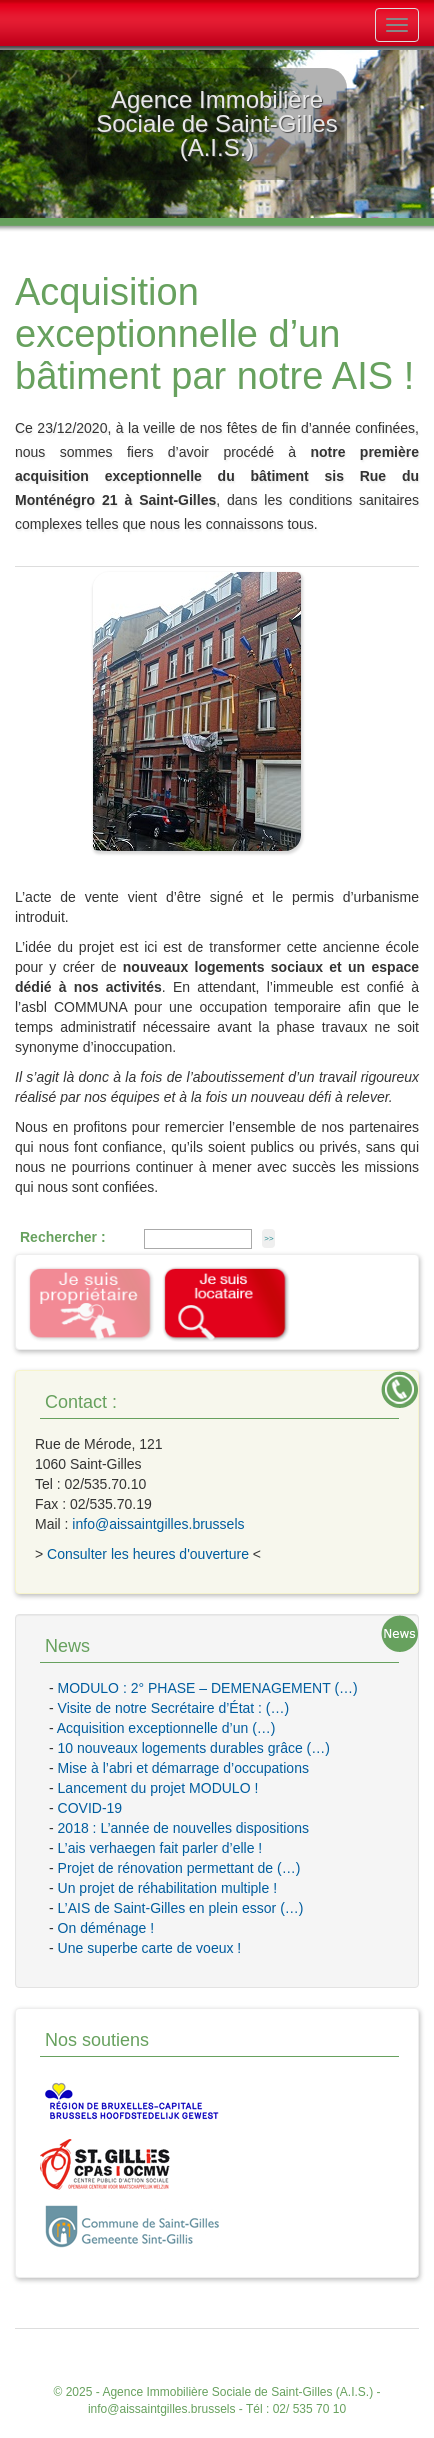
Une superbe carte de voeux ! (150, 1948)
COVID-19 (90, 1808)
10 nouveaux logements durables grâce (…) (194, 1748)
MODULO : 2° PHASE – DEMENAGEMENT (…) (208, 1688)
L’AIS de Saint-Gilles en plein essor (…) (181, 1908)
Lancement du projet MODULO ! (158, 1788)
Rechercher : (63, 1237)
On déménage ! (106, 1928)
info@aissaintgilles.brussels (158, 1524)
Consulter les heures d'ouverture (148, 1554)
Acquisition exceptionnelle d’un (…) (166, 1728)
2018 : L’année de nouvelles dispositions (183, 1828)
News (67, 1646)
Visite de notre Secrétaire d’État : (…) (174, 1708)
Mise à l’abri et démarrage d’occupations (183, 1768)
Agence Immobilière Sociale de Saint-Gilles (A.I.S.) (237, 2392)
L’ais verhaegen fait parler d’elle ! (160, 1848)
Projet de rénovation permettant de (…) (179, 1868)
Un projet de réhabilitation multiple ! (167, 1888)
